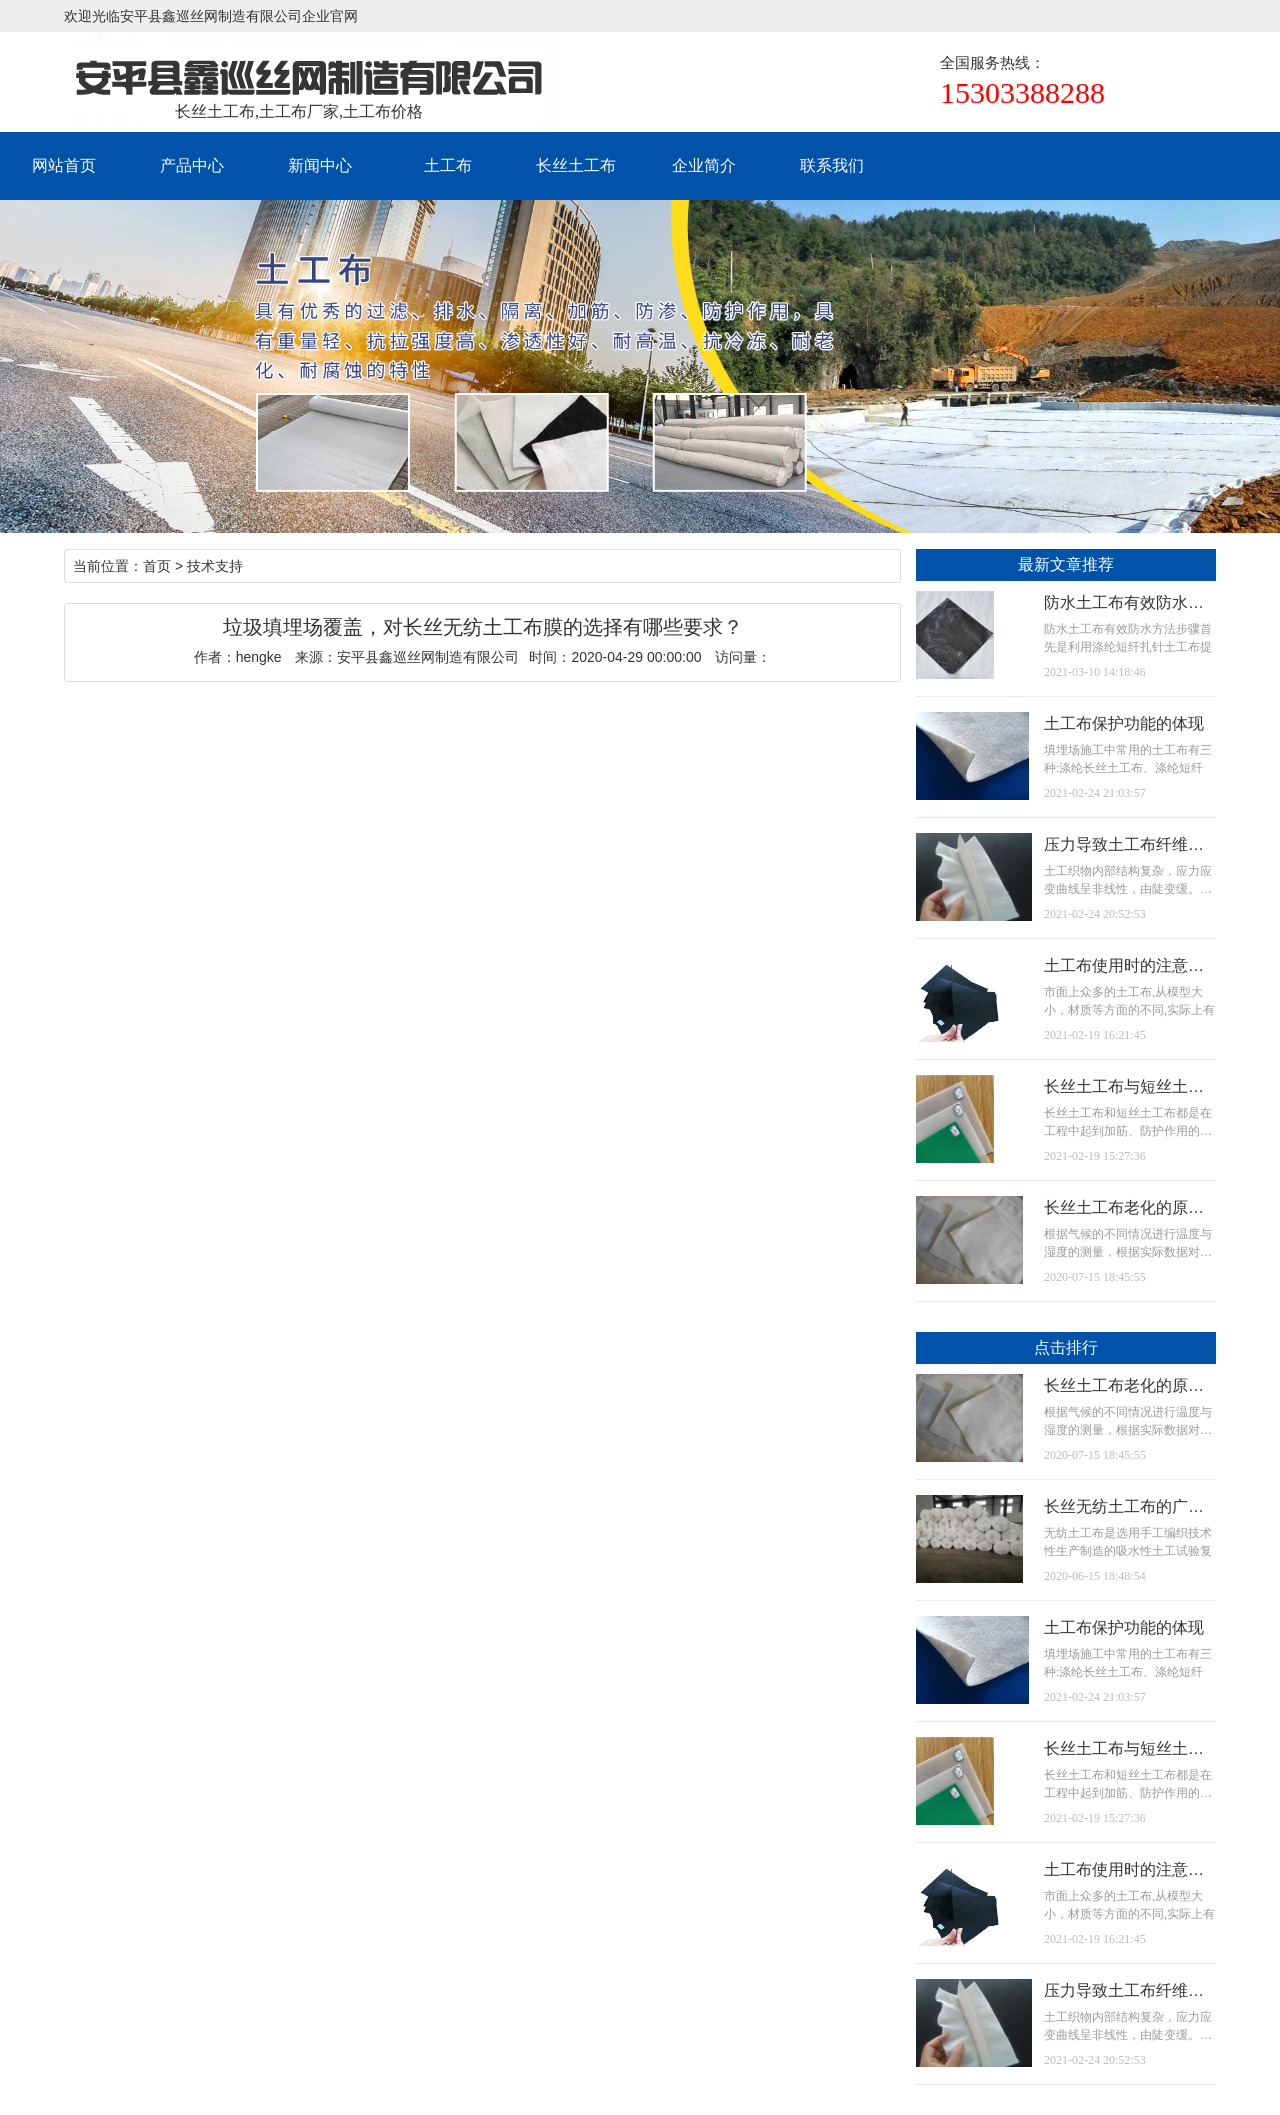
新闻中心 (320, 165)
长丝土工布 (576, 165)
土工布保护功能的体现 (1124, 723)
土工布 (448, 165)
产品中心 (192, 165)
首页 (157, 566)
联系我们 (832, 165)
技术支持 (215, 566)
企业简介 (704, 165)
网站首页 (64, 165)
